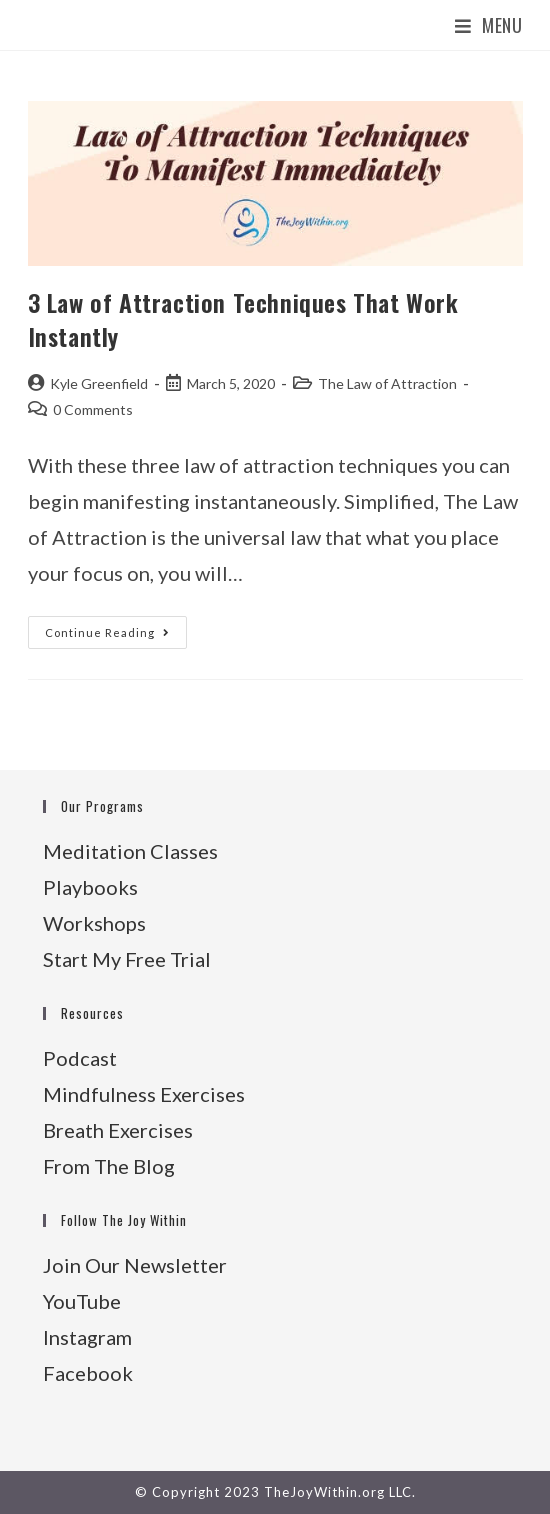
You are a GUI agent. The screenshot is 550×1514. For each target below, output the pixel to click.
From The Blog (109, 1166)
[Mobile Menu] (489, 25)
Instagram (87, 1337)
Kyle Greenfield (99, 383)
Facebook (88, 1373)
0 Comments (93, 409)
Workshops (94, 923)
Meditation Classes (130, 851)
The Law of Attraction (387, 383)
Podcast (80, 1058)
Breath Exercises (118, 1130)
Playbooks (90, 887)
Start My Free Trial (127, 959)
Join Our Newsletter (135, 1265)
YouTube (82, 1301)
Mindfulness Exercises (144, 1094)
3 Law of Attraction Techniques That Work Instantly (243, 319)
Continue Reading (116, 636)
